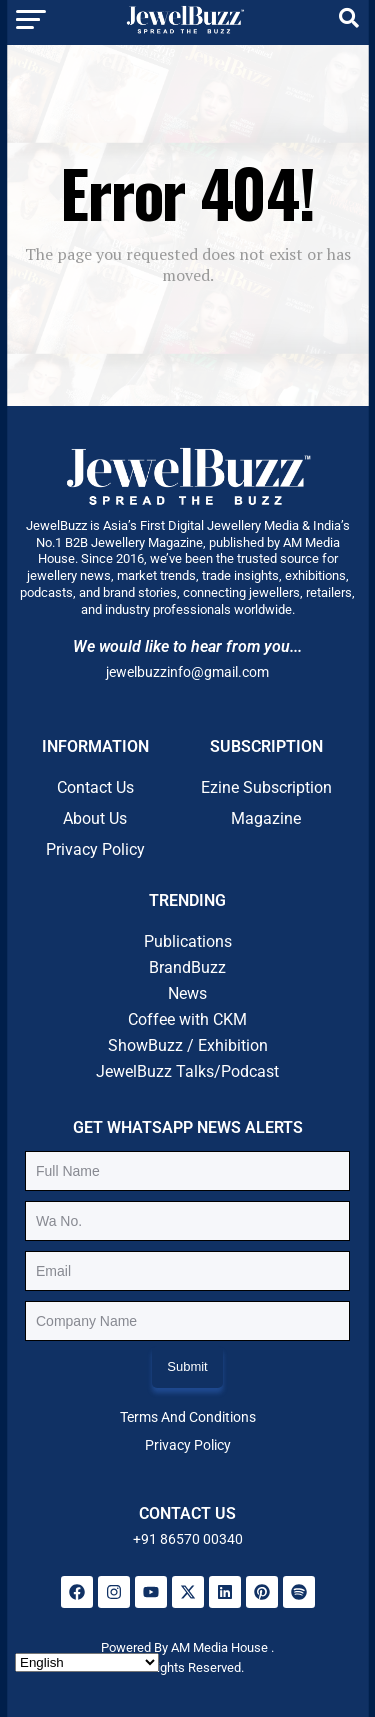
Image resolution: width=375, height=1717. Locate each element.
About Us (95, 818)
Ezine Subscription (266, 787)
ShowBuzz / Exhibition (188, 1045)
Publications (188, 941)
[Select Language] (87, 1662)
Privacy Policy (95, 849)
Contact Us (95, 787)
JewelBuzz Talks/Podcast (187, 1071)
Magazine (266, 818)
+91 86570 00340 (188, 1539)
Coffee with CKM (187, 1019)
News (187, 993)
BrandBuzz (187, 967)
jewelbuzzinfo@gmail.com (187, 672)
